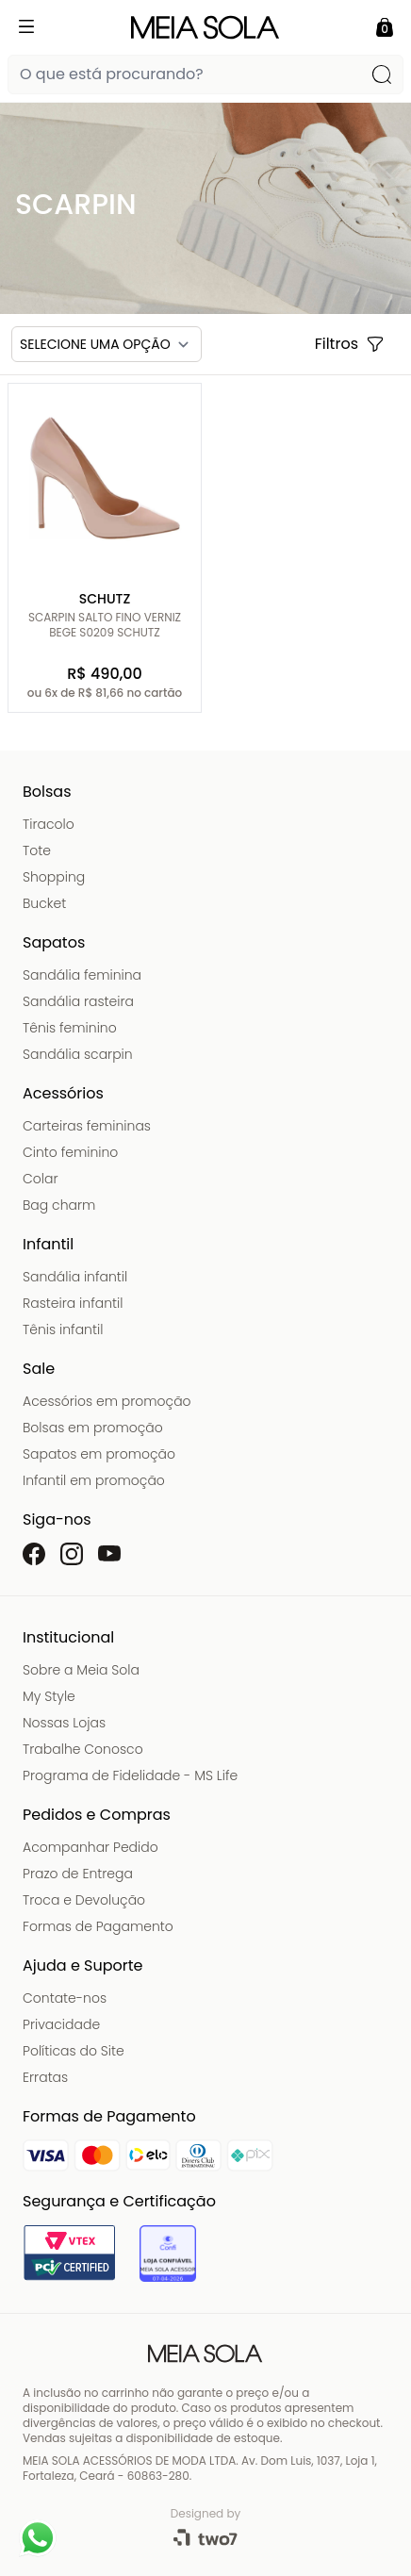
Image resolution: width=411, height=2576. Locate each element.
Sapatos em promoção (99, 1454)
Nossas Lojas (64, 1722)
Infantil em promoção (94, 1480)
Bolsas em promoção (93, 1427)
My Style (49, 1696)
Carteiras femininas (87, 1125)
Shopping (54, 876)
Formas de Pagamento (98, 1926)
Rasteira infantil (73, 1303)
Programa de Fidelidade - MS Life (130, 1775)
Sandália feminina (82, 975)
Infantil (48, 1244)
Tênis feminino (70, 1027)
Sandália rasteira (78, 1001)
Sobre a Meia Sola (81, 1669)
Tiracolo (48, 824)
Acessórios (63, 1093)
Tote (37, 850)
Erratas (45, 2077)
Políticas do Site (73, 2050)
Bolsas (47, 791)
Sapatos (54, 942)
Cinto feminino (70, 1152)
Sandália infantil (75, 1276)
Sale (39, 1368)
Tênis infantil (63, 1329)
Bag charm (59, 1205)
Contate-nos (65, 1998)
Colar (40, 1178)
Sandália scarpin (78, 1054)
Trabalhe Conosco (83, 1749)
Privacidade (61, 2024)
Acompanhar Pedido (90, 1847)
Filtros (350, 344)
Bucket (44, 903)
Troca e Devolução (84, 1900)
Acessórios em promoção (107, 1401)
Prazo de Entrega (78, 1873)
